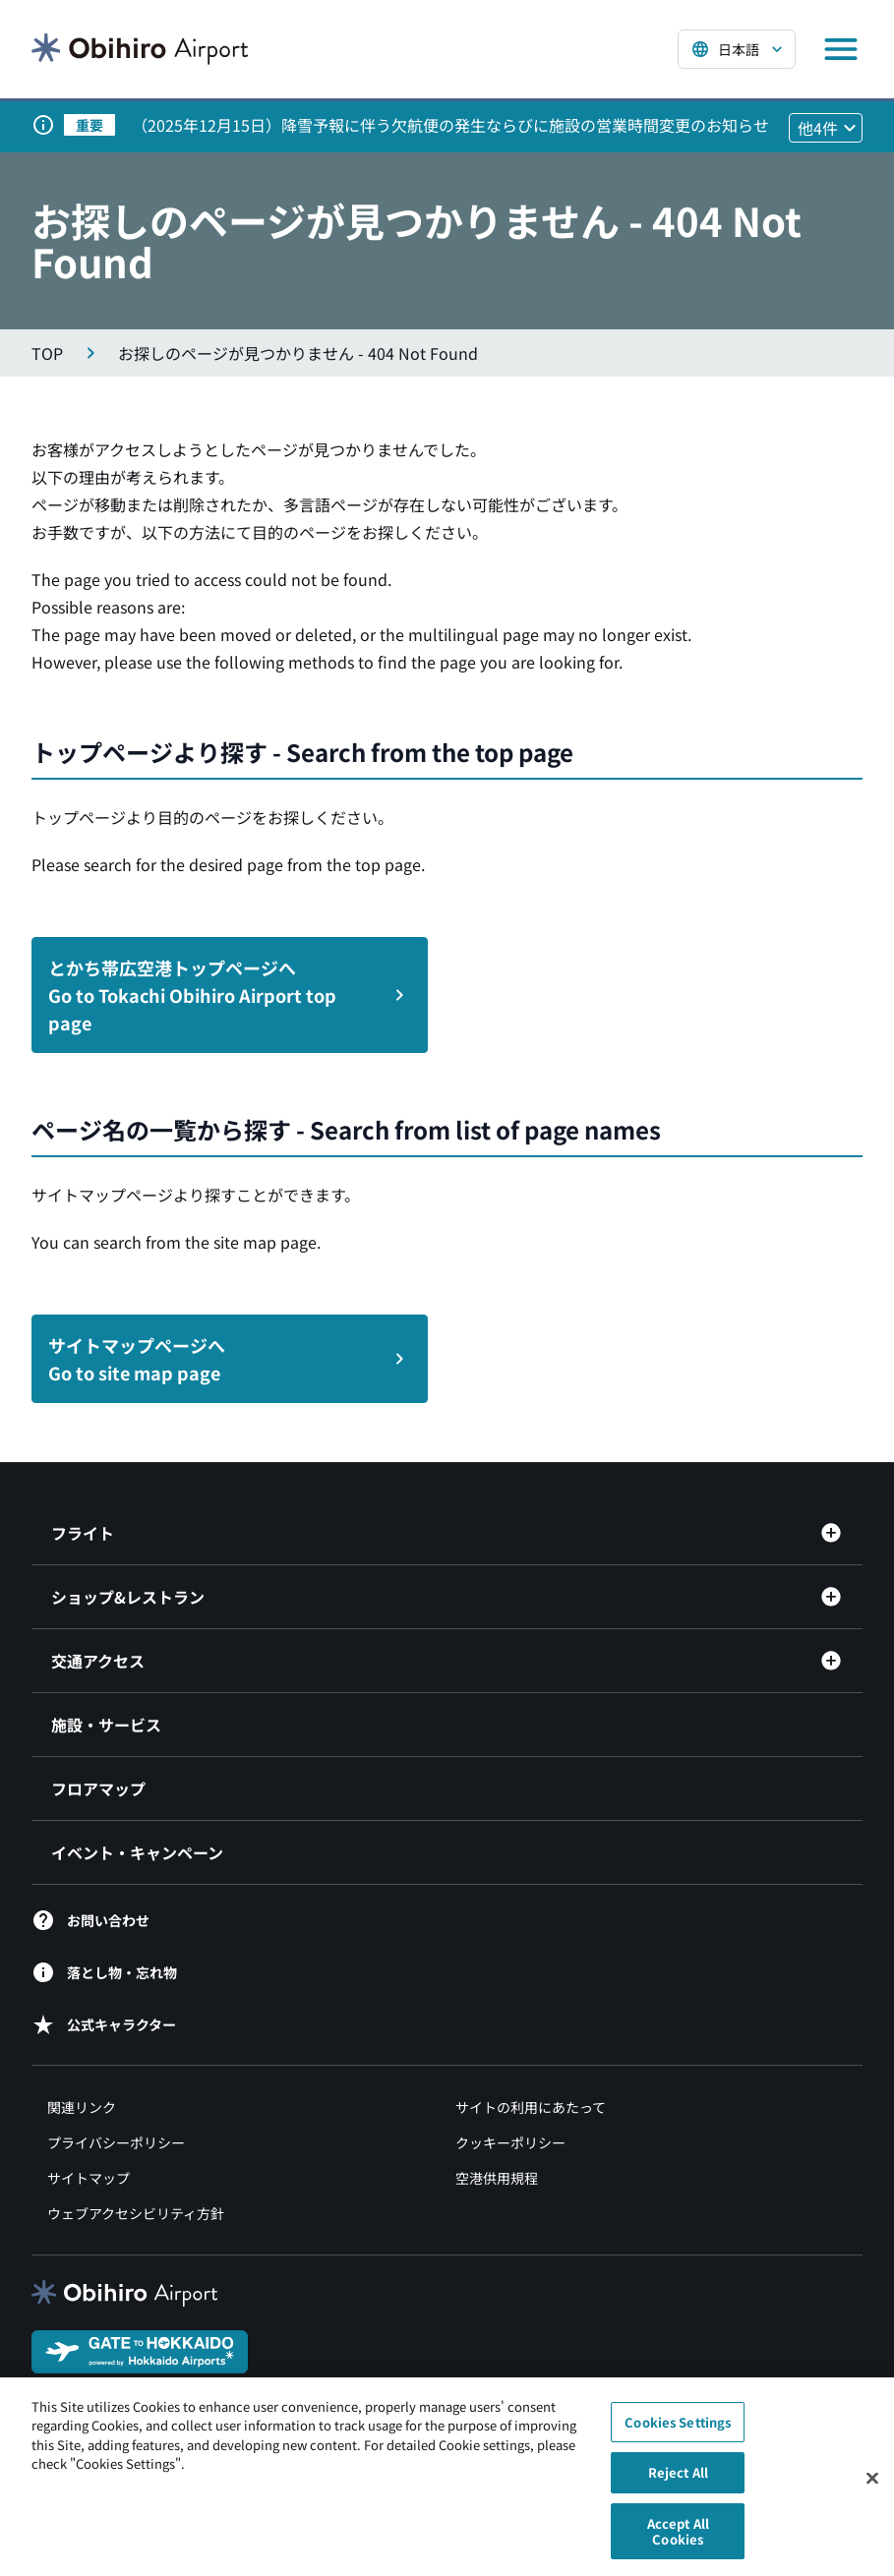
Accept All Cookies (678, 2541)
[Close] (872, 2487)
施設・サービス (106, 1724)
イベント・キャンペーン (137, 1852)
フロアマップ (98, 1788)
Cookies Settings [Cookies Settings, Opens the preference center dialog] (678, 2431)
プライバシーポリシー (116, 2142)
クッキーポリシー (510, 2142)
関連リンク (81, 2107)
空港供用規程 (496, 2178)
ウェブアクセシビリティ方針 (135, 2213)
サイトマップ (88, 2178)
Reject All (678, 2482)
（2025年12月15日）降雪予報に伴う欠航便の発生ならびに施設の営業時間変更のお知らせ (450, 125)
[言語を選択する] (737, 49)
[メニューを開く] (841, 49)
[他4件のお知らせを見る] (826, 128)
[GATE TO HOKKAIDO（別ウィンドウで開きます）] (139, 2350)
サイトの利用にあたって (530, 2107)
